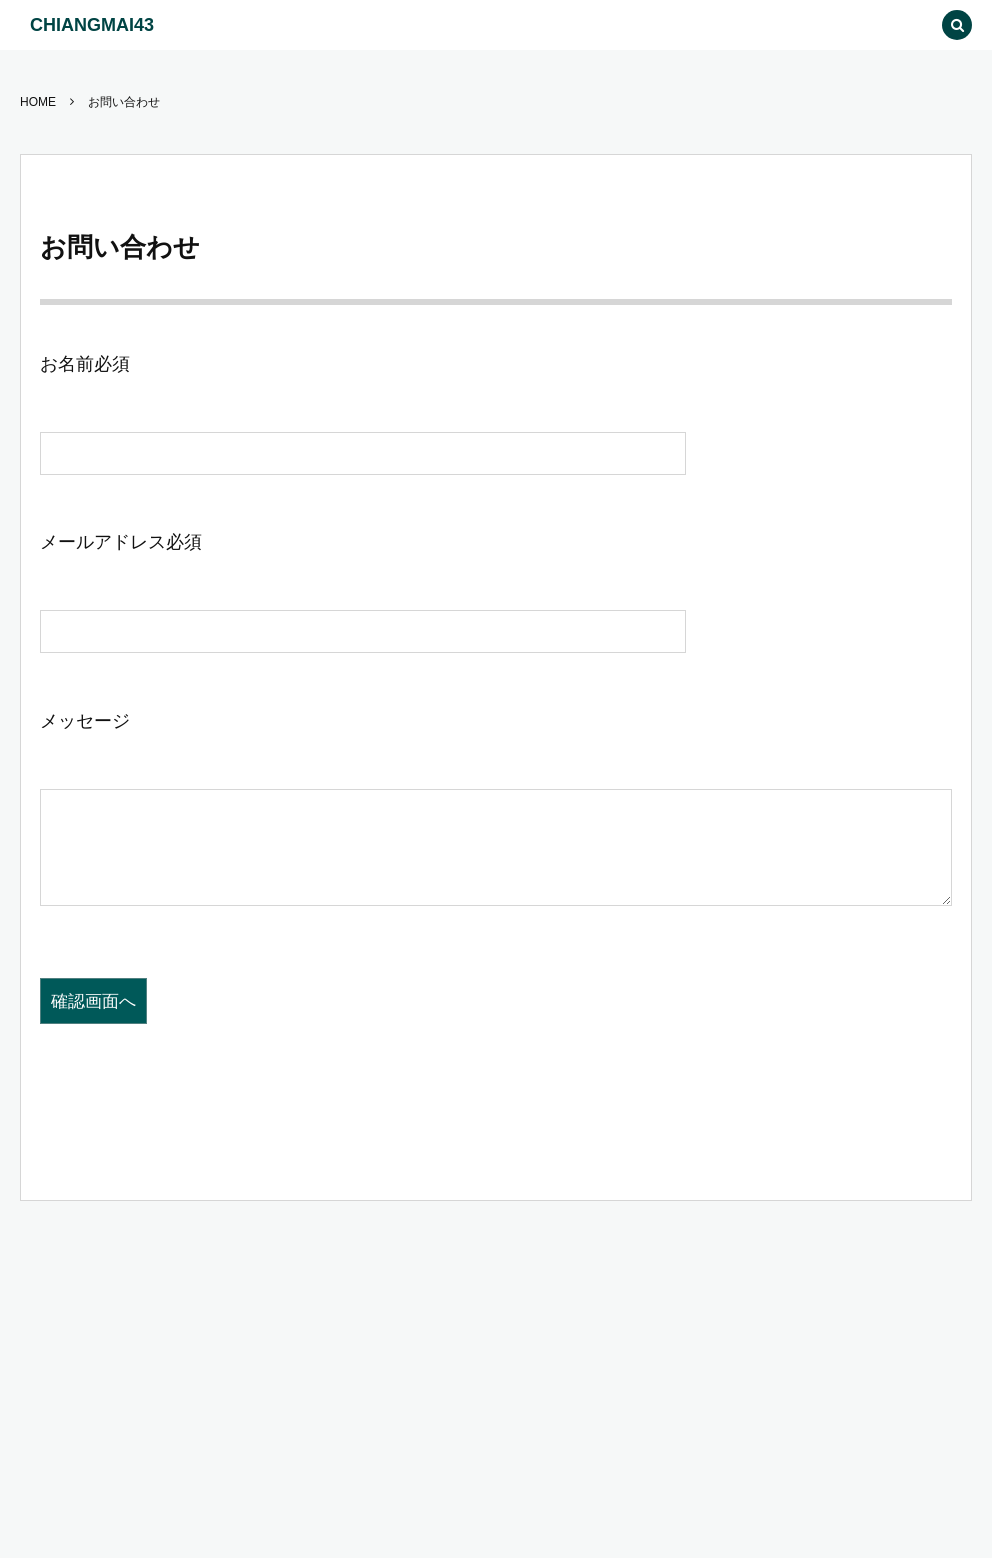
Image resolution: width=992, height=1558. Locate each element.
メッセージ (85, 721)
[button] (912, 25)
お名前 (85, 364)
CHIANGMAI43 (92, 25)
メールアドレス (121, 542)
